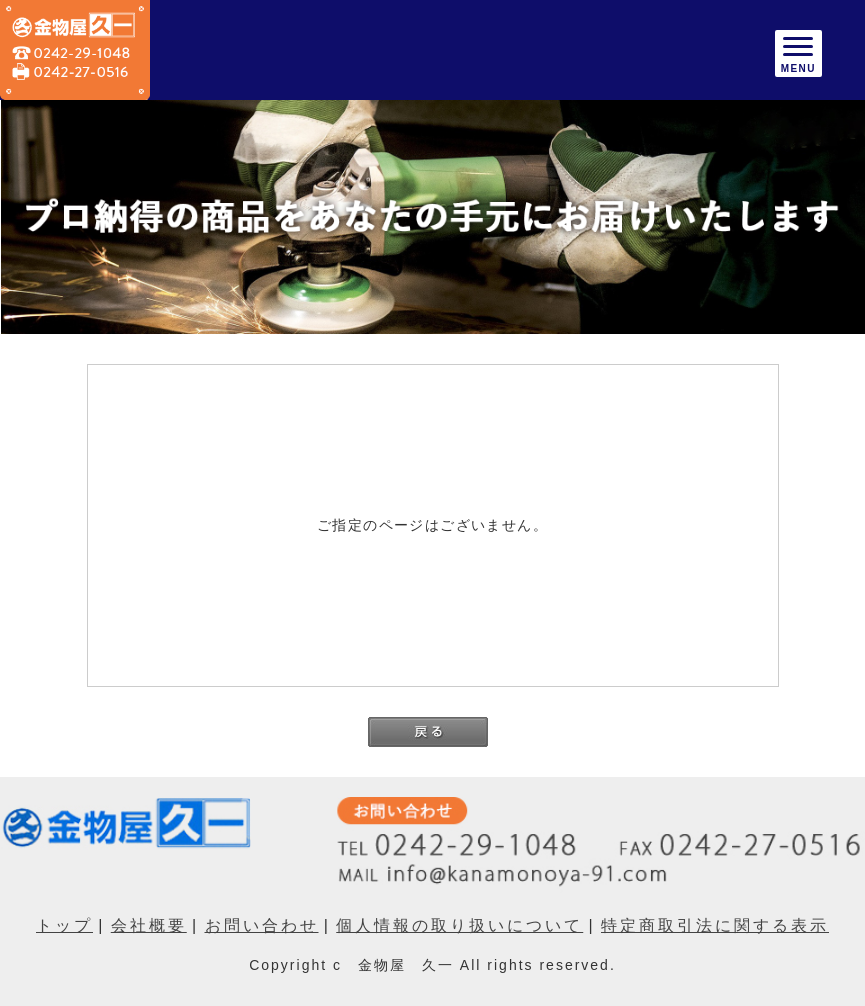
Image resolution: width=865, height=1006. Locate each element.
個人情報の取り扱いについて (459, 925)
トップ (64, 925)
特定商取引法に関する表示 (715, 925)
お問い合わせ (262, 925)
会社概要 (149, 925)
